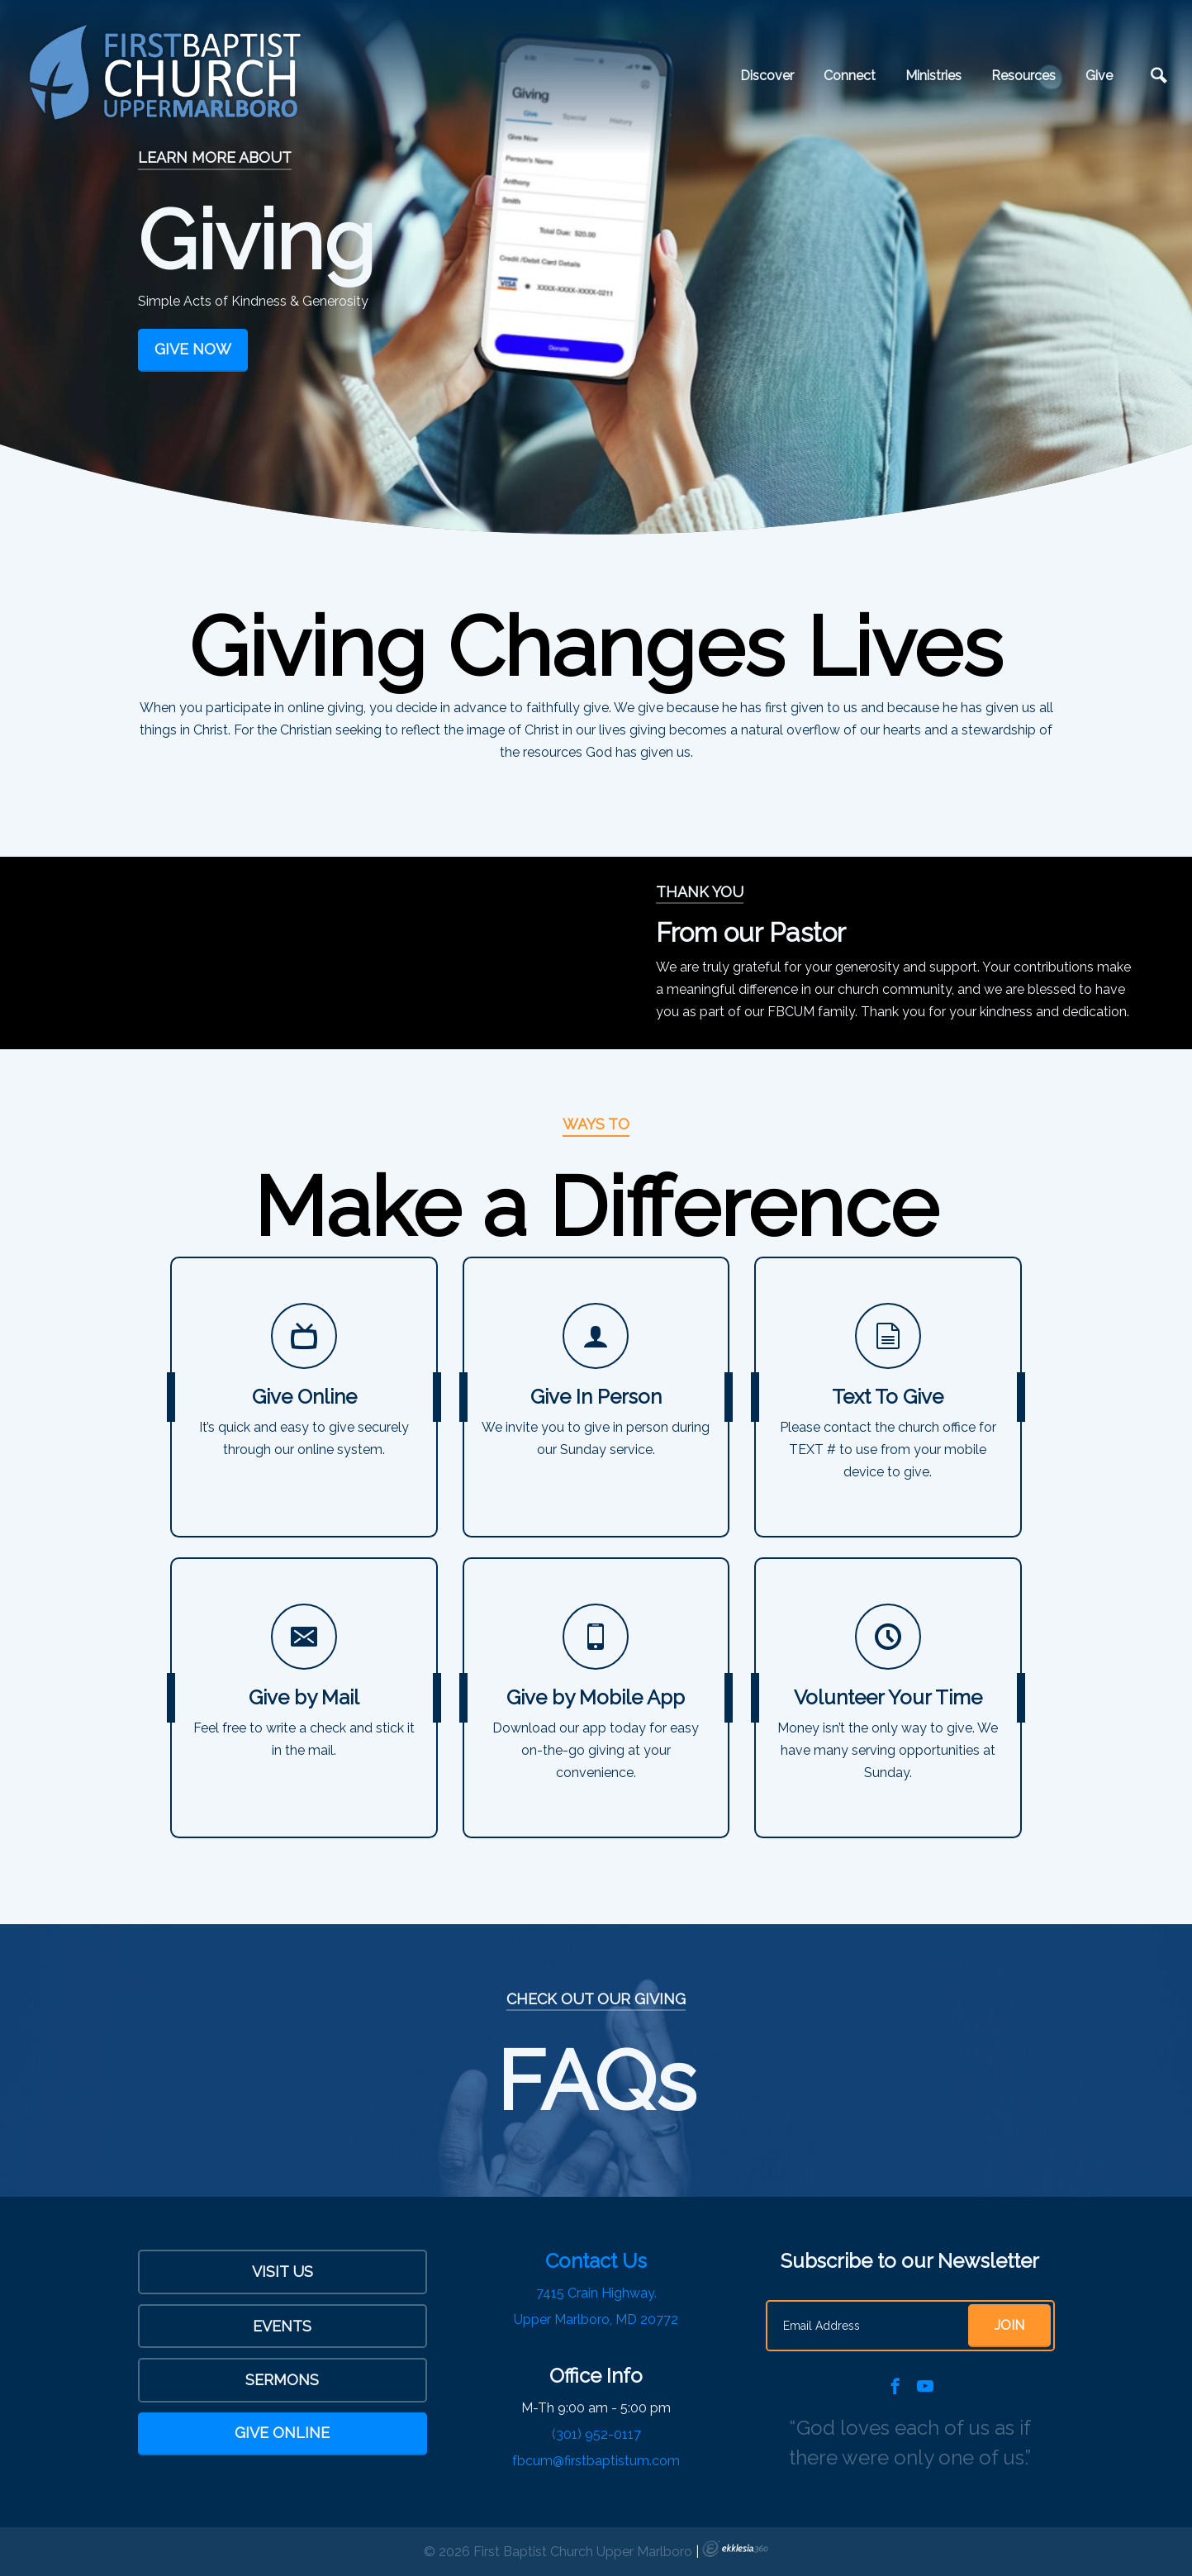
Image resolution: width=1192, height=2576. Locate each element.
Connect (850, 75)
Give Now (192, 349)
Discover (767, 75)
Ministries (933, 75)
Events (282, 2326)
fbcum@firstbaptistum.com (596, 2461)
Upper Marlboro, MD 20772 (596, 2319)
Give (1099, 75)
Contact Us (596, 2261)
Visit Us (282, 2271)
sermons (282, 2379)
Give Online (282, 2432)
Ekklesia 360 (735, 2548)
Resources (1023, 75)
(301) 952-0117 (596, 2434)
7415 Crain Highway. (596, 2293)
